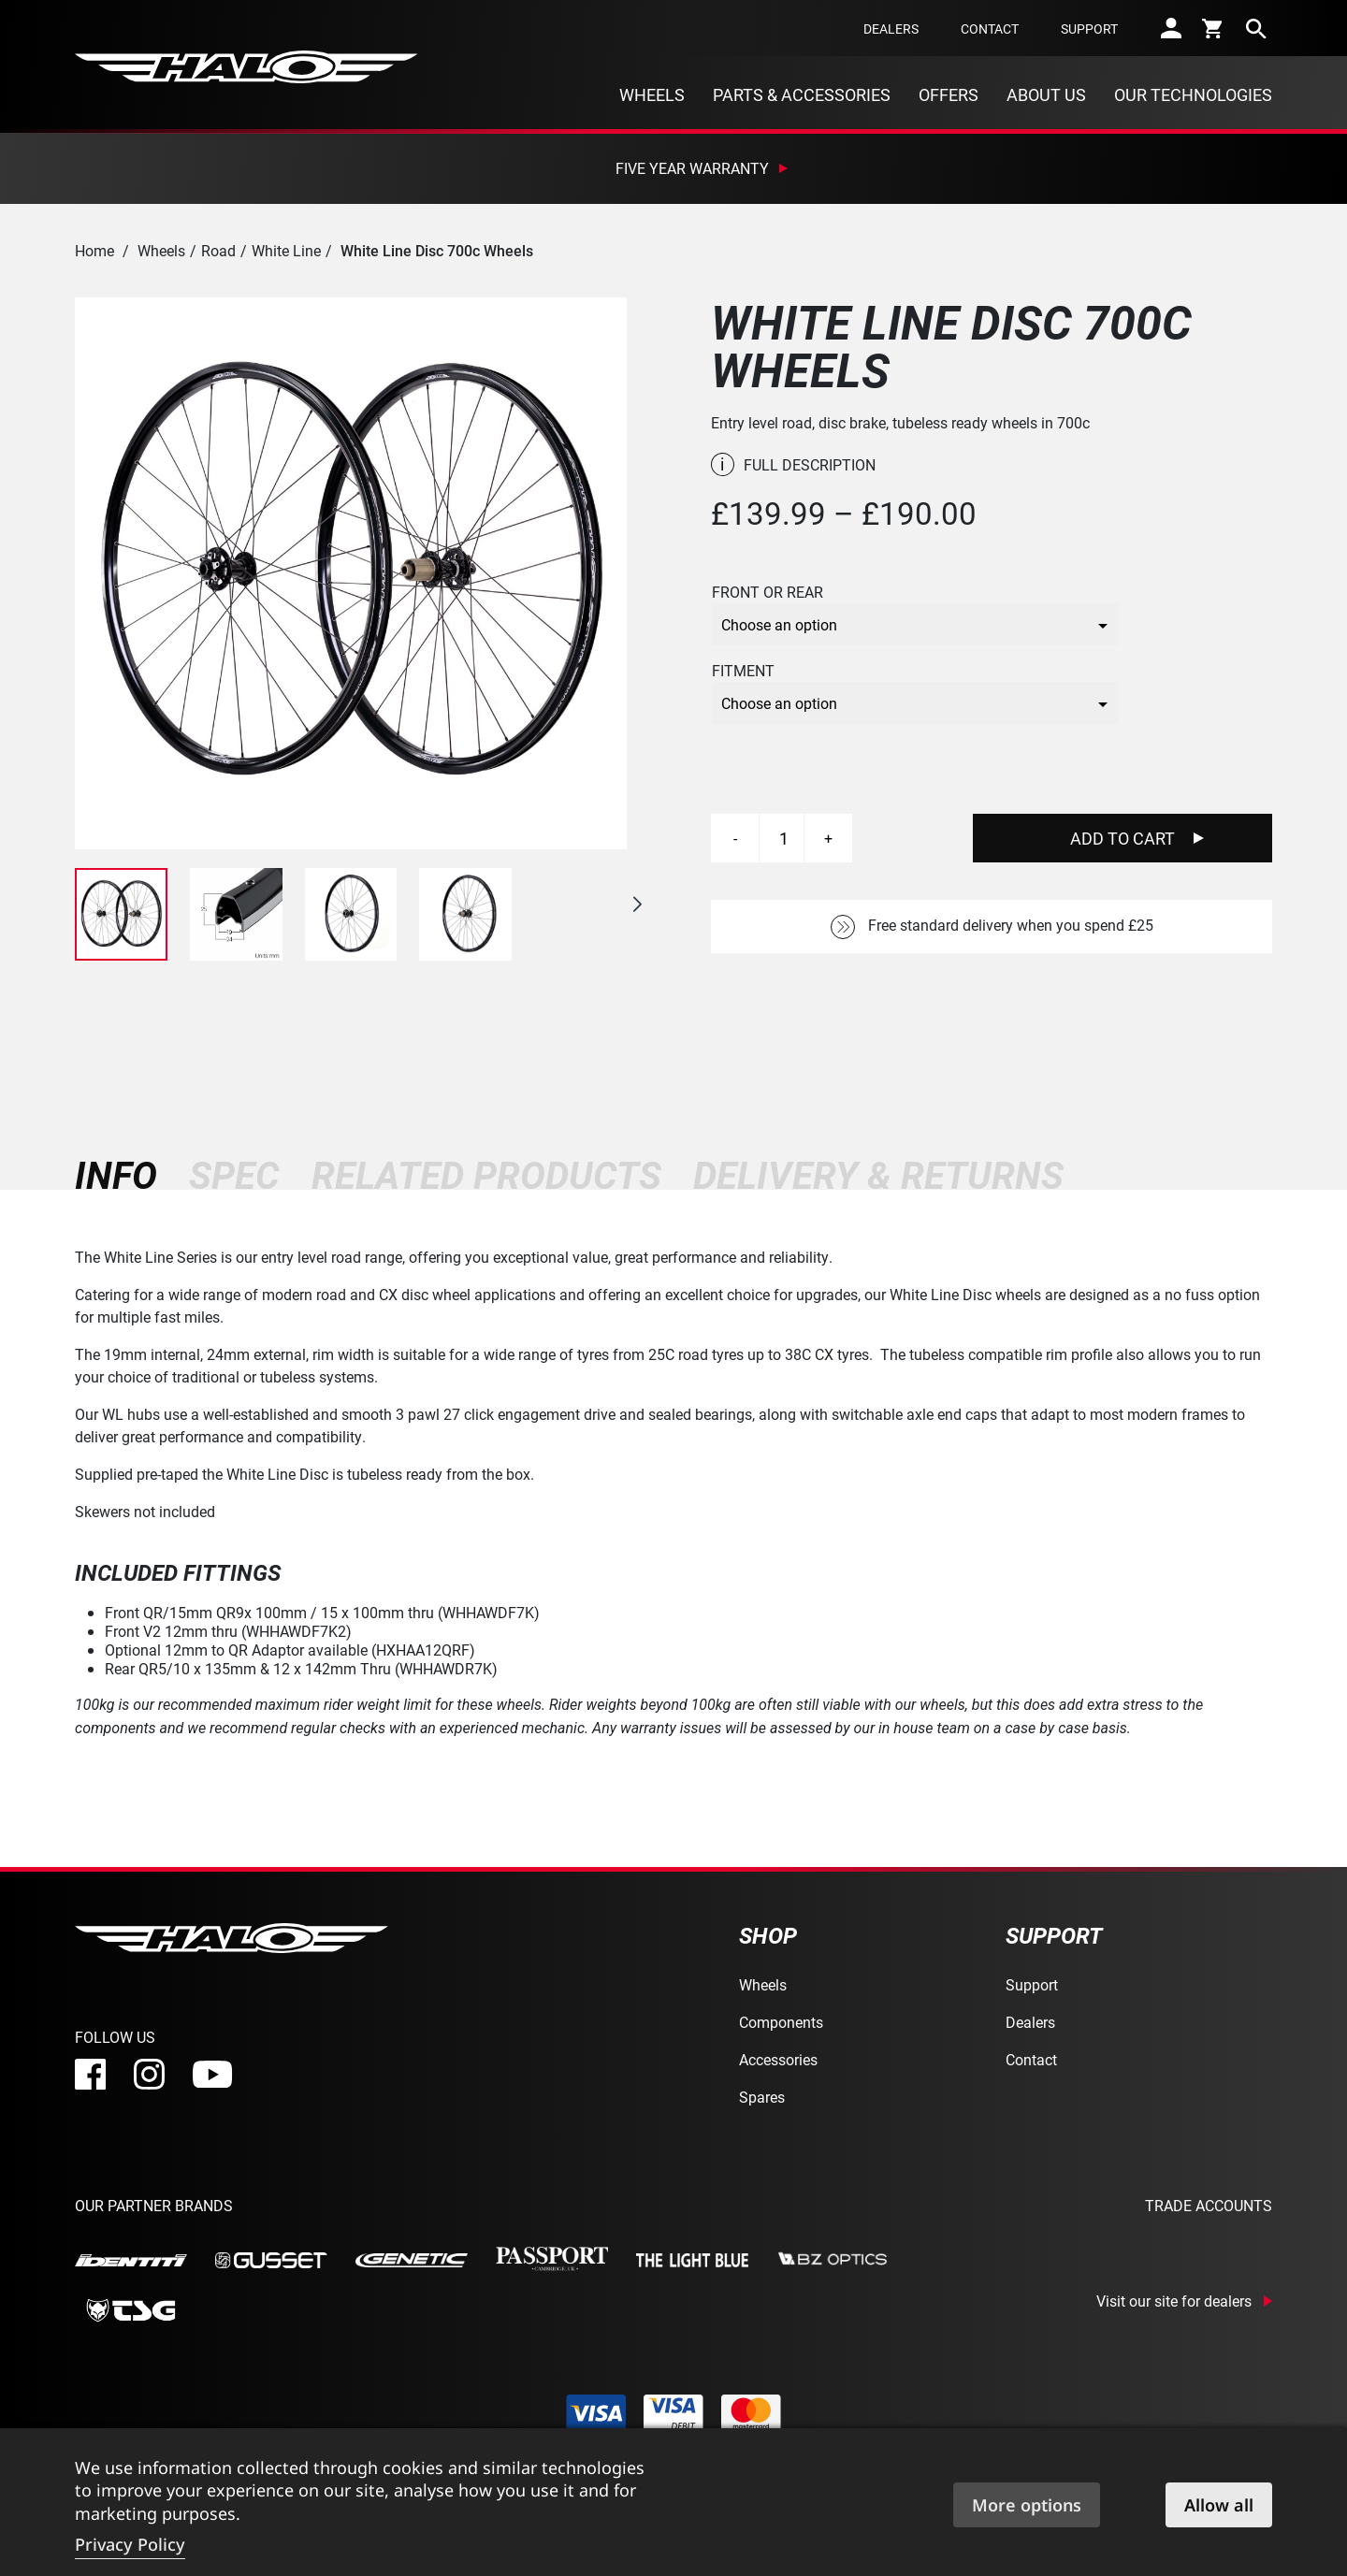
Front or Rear (767, 592)
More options (1026, 2505)
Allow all (1218, 2505)
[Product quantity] (784, 838)
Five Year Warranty (692, 168)
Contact (990, 28)
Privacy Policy (130, 2544)
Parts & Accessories (802, 94)
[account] (1171, 28)
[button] (637, 904)
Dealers (891, 28)
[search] (1256, 28)
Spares (762, 2096)
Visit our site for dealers (1174, 2301)
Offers (948, 94)
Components (781, 2022)
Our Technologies (1193, 94)
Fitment (743, 670)
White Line (286, 250)
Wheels (652, 94)
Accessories (778, 2059)
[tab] (124, 1175)
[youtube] (212, 2075)
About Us (1046, 94)
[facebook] (90, 2074)
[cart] (1213, 28)
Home (94, 250)
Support (1089, 28)
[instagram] (149, 2074)
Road (218, 250)
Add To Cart (1122, 838)
